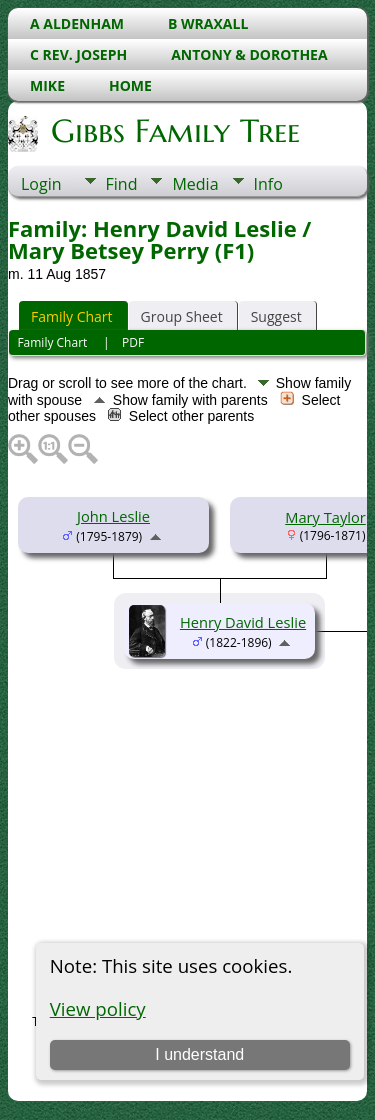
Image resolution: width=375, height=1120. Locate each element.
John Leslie (113, 516)
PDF (133, 342)
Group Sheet (182, 316)
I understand (199, 1054)
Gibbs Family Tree (174, 131)
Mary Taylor (325, 517)
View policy (98, 1008)
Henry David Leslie (243, 622)
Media (195, 184)
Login (41, 184)
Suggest (276, 316)
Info (268, 184)
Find (122, 184)
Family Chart (72, 316)
